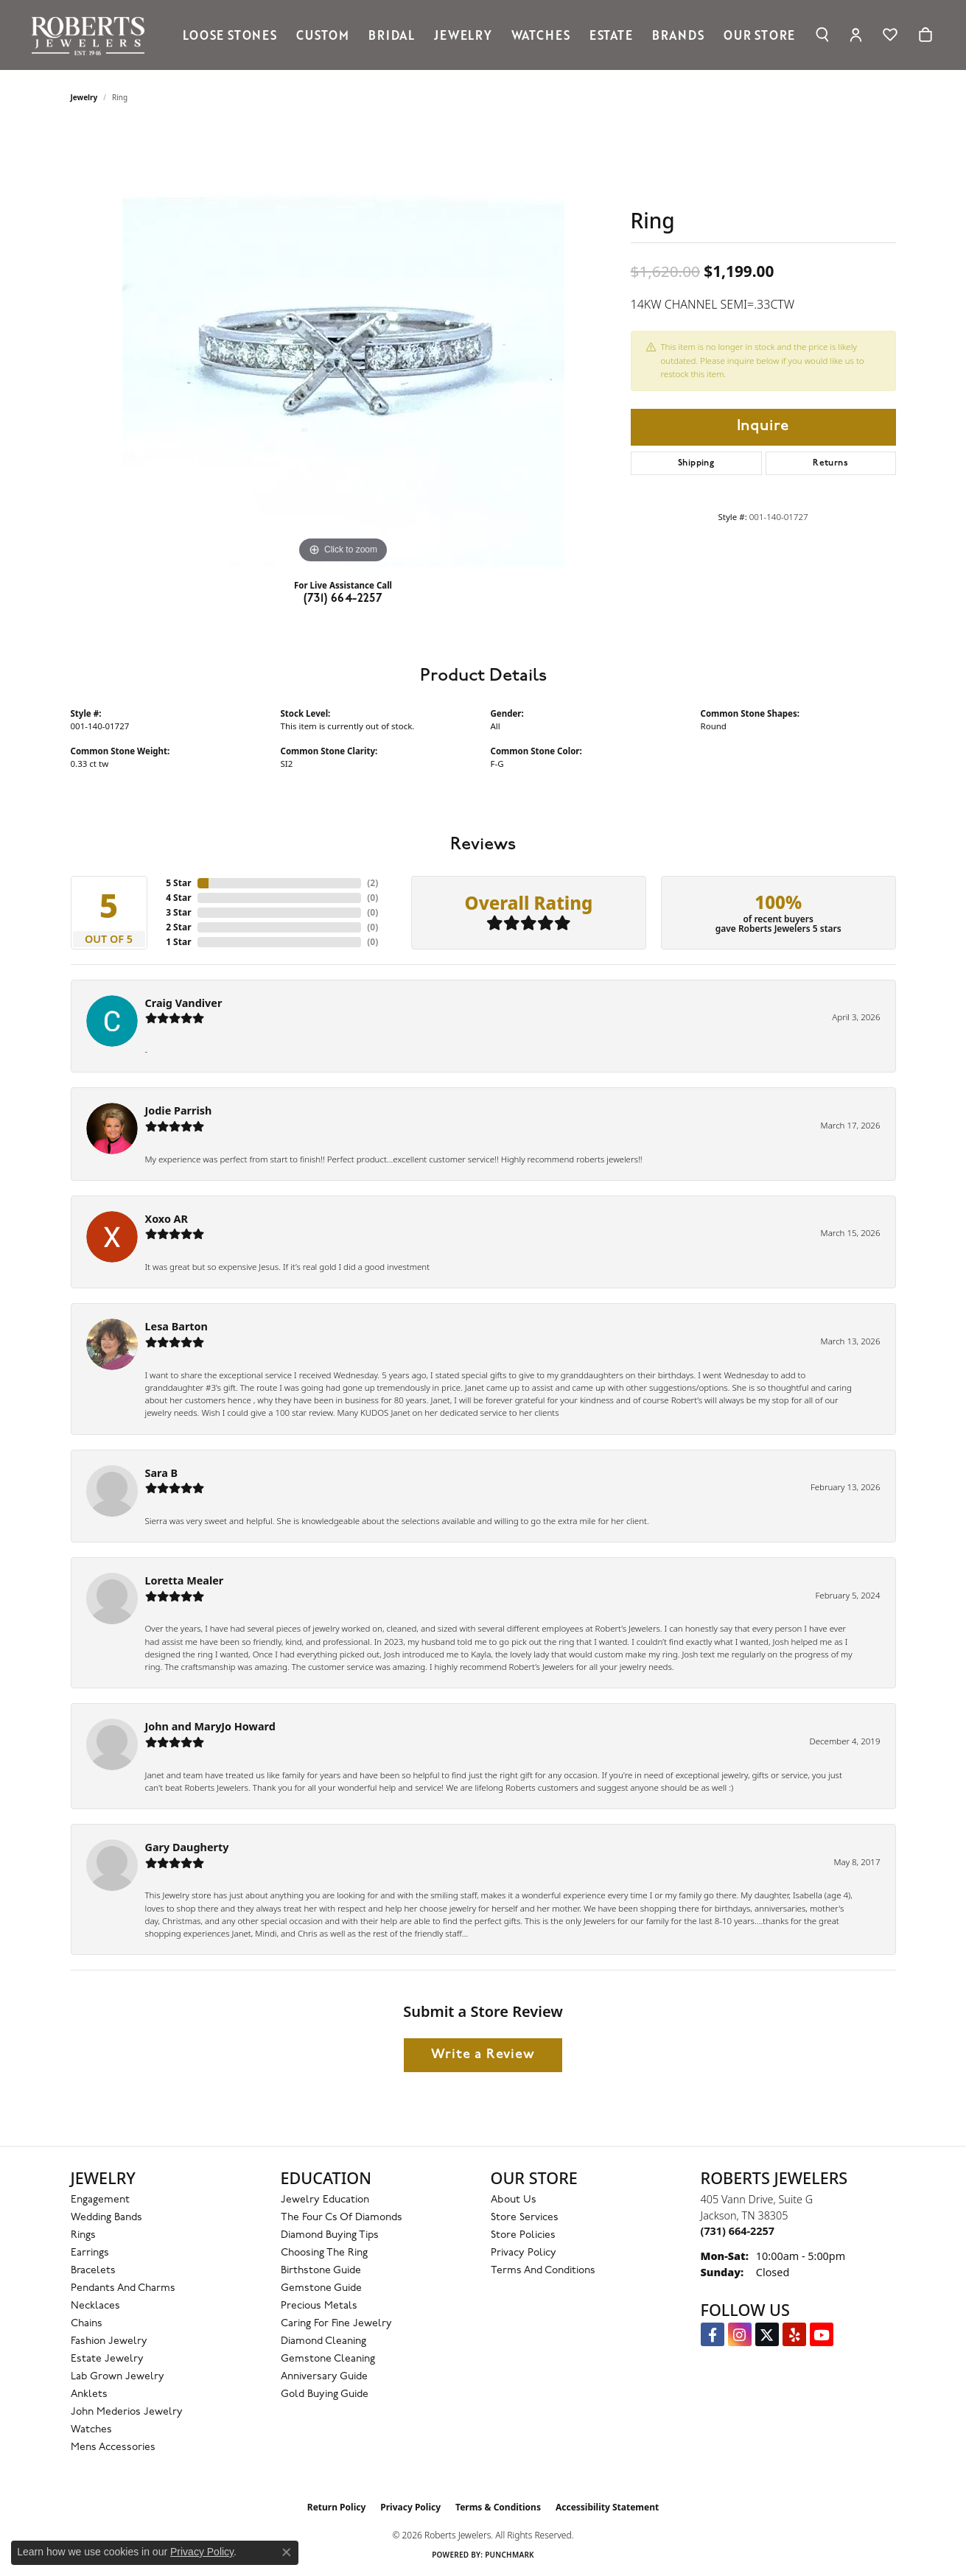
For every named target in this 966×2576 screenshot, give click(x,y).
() (372, 883)
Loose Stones (230, 34)
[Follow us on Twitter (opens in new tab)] (767, 2334)
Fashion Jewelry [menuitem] (109, 2341)
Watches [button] (540, 34)
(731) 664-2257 (343, 599)
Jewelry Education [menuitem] (325, 2199)
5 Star (178, 883)
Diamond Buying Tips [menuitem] (330, 2235)
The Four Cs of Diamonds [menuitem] (341, 2217)
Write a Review (482, 2055)
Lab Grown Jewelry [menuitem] (117, 2376)
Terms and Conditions (543, 2270)
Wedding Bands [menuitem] (106, 2217)
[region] (343, 346)
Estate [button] (611, 34)
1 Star (178, 942)
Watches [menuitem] (91, 2429)
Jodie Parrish (178, 1110)
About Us (513, 2199)
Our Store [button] (759, 34)
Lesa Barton (176, 1326)
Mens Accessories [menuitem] (113, 2447)
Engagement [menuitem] (100, 2199)
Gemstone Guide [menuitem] (321, 2288)
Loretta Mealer (184, 1580)
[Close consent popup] (286, 2552)
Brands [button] (678, 34)
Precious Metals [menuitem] (319, 2306)
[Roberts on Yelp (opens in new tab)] (794, 2334)
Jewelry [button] (463, 34)
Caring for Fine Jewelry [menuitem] (336, 2323)
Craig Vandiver (184, 1003)
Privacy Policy (523, 2253)
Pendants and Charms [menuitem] (123, 2288)
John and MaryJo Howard (210, 1726)
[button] (822, 34)
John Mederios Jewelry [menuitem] (127, 2412)
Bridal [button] (391, 34)
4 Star (178, 897)
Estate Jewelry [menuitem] (107, 2359)
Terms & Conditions (498, 2507)
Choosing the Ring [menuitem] (324, 2253)
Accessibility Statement (607, 2507)
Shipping (696, 463)
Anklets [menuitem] (89, 2394)
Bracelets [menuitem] (93, 2270)
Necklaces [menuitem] (95, 2306)
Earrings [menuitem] (90, 2253)
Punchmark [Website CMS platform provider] (509, 2554)
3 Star (178, 912)
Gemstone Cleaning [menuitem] (328, 2359)
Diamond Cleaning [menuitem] (323, 2341)
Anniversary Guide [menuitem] (324, 2376)
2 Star (178, 927)
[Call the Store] (737, 2231)
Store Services (525, 2217)
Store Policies (523, 2235)
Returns (830, 463)
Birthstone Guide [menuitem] (321, 2270)
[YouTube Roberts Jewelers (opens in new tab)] (821, 2334)
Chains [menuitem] (86, 2323)
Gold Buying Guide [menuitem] (324, 2394)
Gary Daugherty (187, 1847)
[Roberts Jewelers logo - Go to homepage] (91, 35)
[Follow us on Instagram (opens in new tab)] (740, 2334)
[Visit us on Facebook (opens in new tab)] (712, 2334)
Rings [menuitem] (83, 2235)
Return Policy (336, 2507)
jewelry (84, 97)
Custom (322, 34)
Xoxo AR (167, 1219)
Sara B (161, 1473)
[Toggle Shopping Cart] (925, 34)
